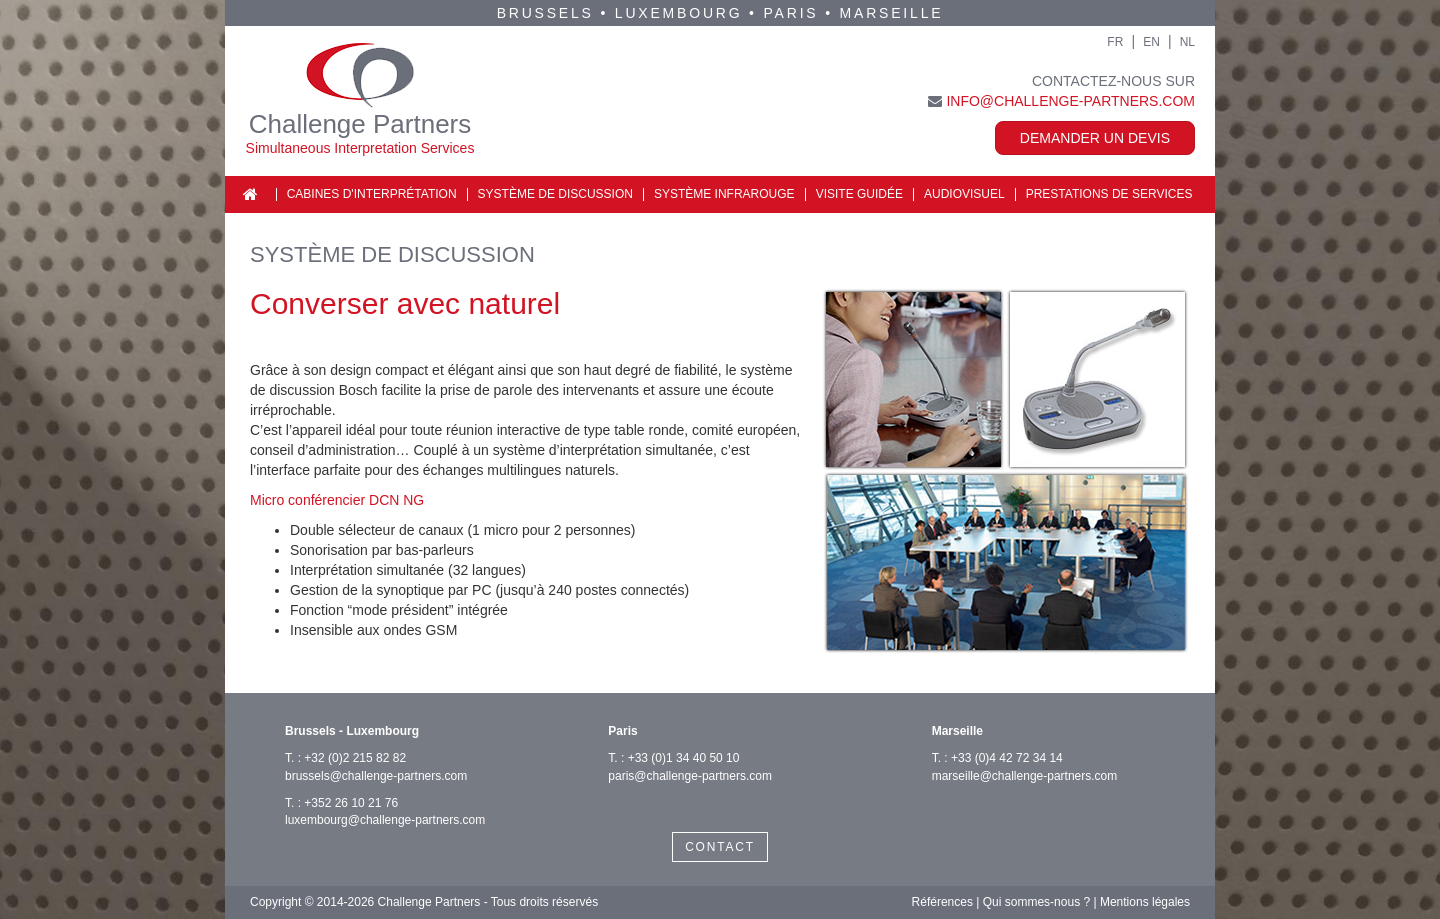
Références (942, 902)
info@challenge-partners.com (1070, 101)
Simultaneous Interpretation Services (360, 148)
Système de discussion (555, 194)
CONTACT (720, 847)
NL (1187, 42)
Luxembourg (679, 13)
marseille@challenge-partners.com (1025, 776)
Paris (791, 13)
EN (1151, 42)
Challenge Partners (360, 124)
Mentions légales (1145, 902)
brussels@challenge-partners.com (376, 776)
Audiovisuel (964, 194)
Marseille (892, 13)
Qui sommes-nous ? (1036, 902)
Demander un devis (1095, 138)
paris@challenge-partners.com (690, 776)
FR (1115, 42)
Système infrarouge (724, 194)
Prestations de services (1109, 194)
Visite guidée (859, 194)
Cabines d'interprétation (372, 194)
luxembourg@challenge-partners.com (385, 820)
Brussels (545, 13)
